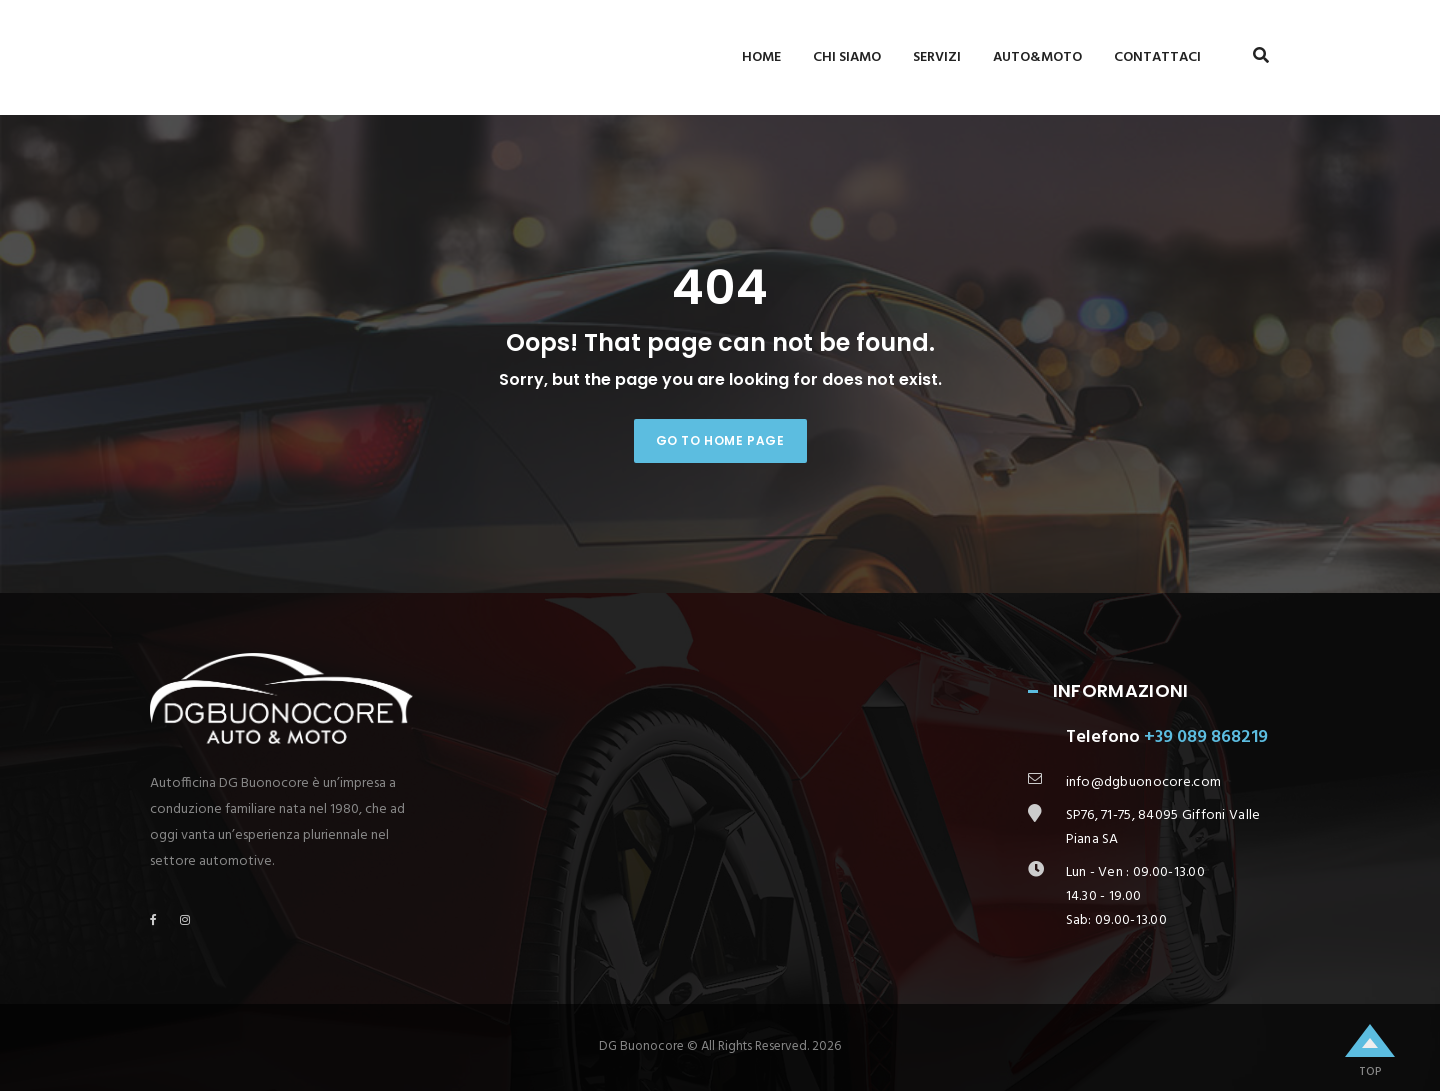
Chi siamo (847, 57)
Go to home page (720, 440)
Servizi (937, 57)
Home (761, 57)
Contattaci (1157, 57)
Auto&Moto (1037, 57)
